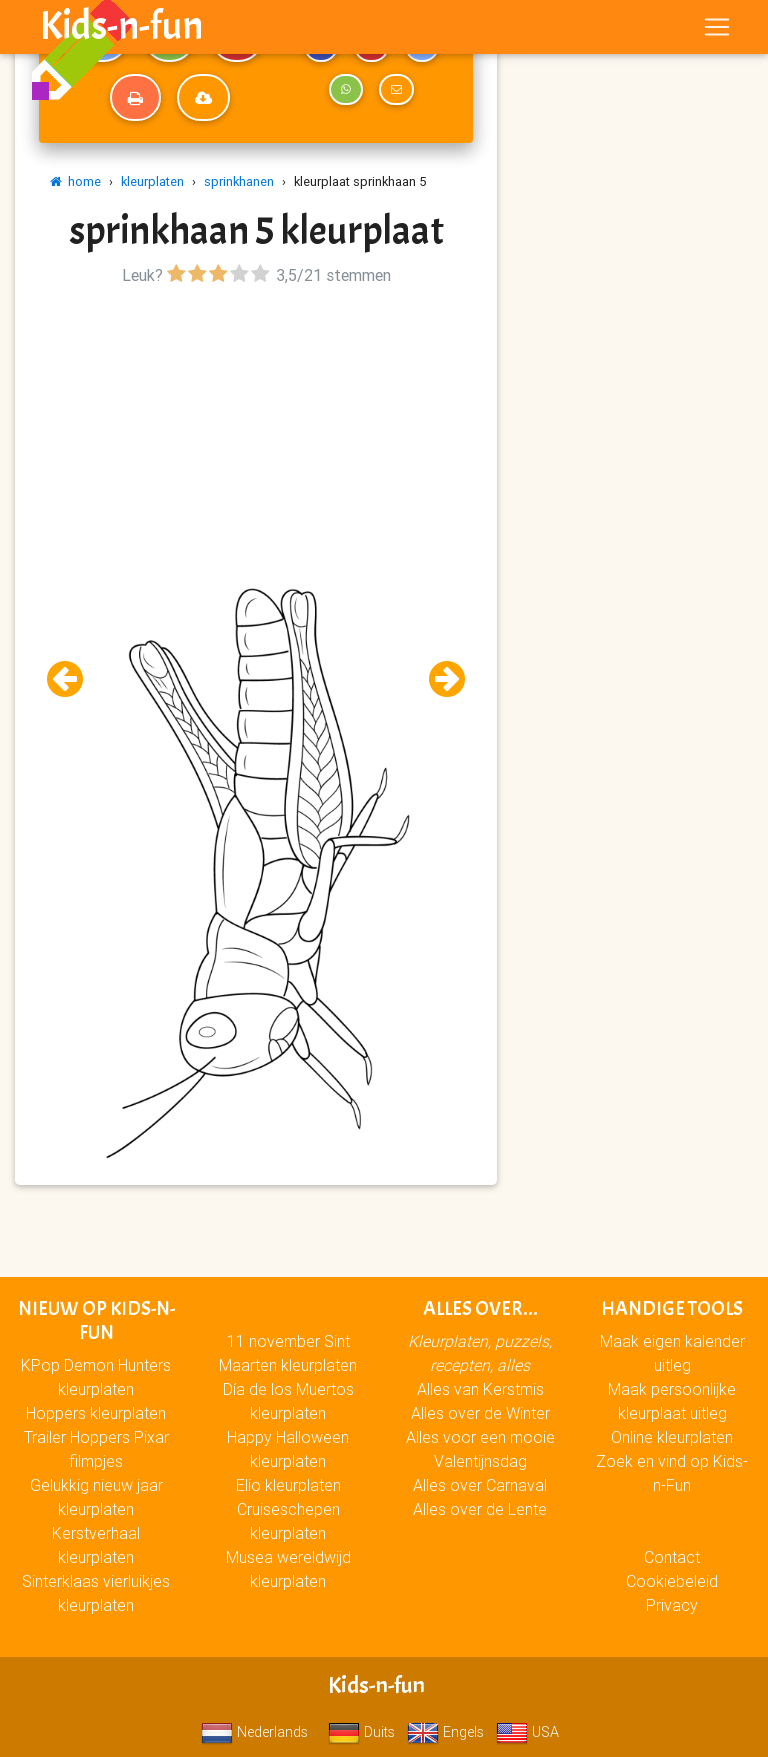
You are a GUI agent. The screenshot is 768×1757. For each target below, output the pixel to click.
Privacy (672, 1605)
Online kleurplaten (672, 1437)
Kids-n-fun (121, 30)
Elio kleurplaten (288, 1485)
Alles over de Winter (480, 1413)
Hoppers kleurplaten (96, 1413)
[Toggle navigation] (717, 31)
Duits (361, 1732)
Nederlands (254, 1732)
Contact (672, 1557)
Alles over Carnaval (480, 1485)
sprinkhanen (239, 181)
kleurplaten (152, 181)
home (75, 181)
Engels (445, 1732)
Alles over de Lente (480, 1509)
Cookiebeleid (672, 1581)
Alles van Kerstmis (480, 1389)
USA (527, 1732)
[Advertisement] (256, 431)
